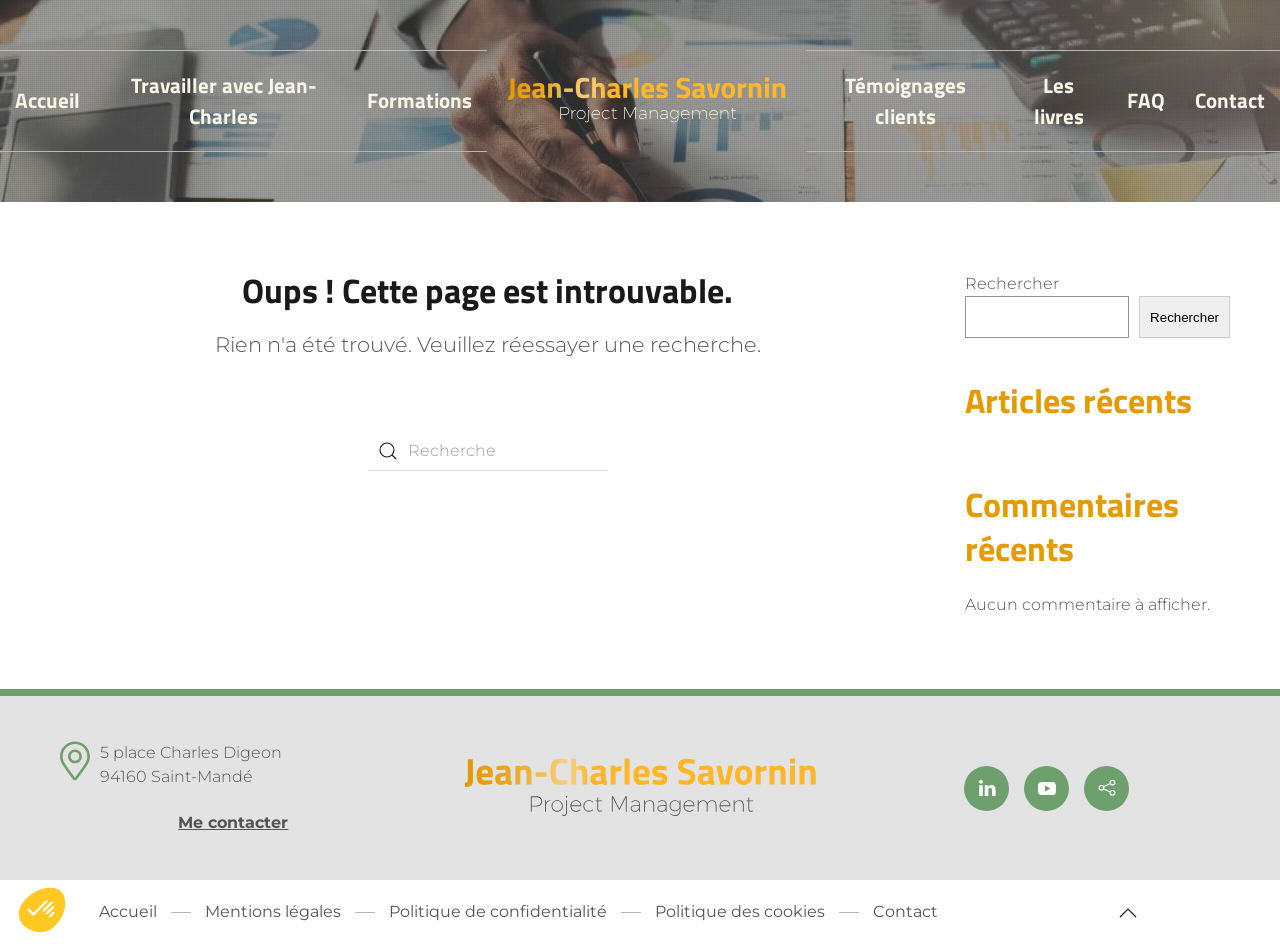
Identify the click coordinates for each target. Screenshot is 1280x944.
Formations (419, 100)
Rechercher (1012, 283)
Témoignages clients (905, 101)
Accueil (47, 100)
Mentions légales (273, 911)
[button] (1128, 913)
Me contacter (233, 822)
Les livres (1059, 101)
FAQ (1146, 100)
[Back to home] (646, 101)
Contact (1230, 100)
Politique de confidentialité (498, 911)
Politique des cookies (740, 911)
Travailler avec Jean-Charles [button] (224, 101)
